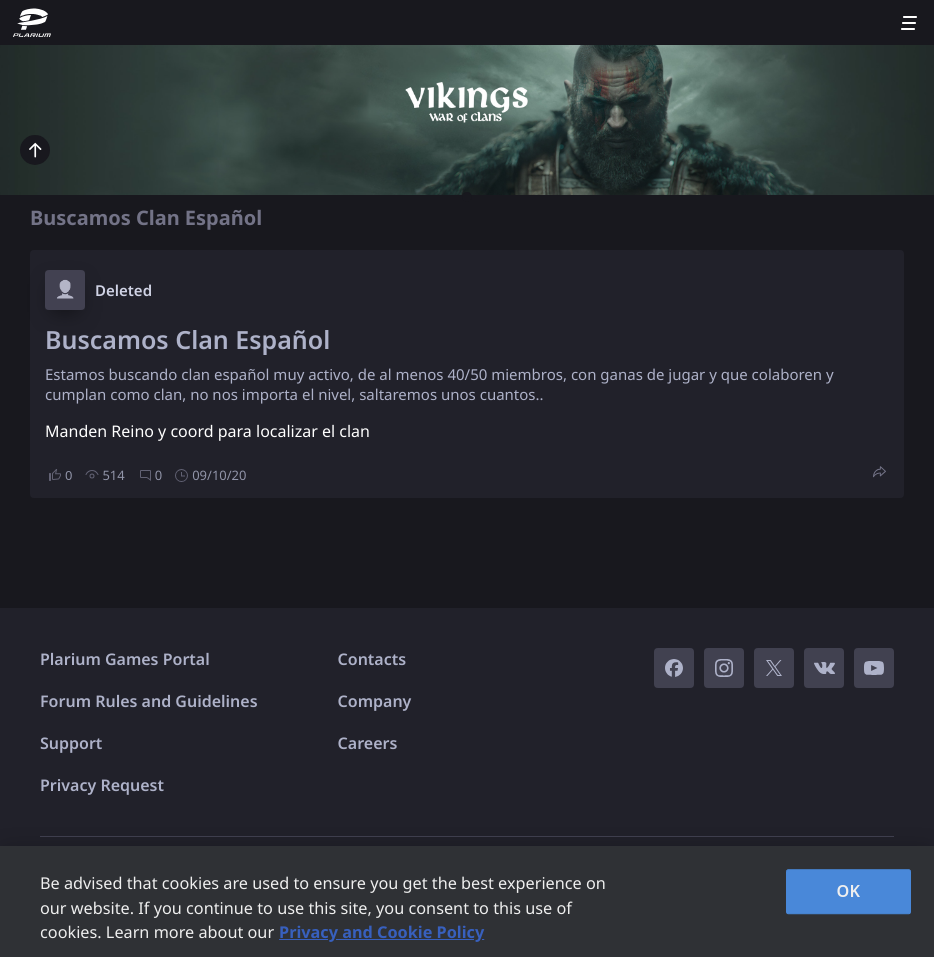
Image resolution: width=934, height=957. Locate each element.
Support (71, 743)
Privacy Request (102, 785)
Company (375, 701)
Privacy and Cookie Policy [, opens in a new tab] (381, 932)
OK (849, 891)
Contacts (372, 659)
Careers (368, 743)
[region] (467, 901)
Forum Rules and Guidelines (149, 701)
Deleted (123, 291)
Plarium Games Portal (125, 659)
